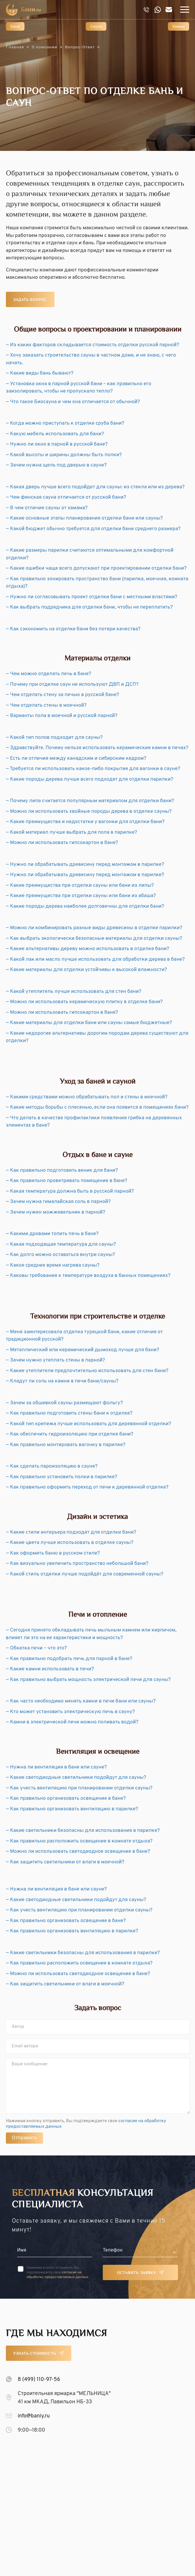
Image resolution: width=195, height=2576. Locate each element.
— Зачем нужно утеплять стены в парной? (55, 1360)
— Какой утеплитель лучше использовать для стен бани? (73, 991)
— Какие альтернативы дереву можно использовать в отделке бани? (87, 949)
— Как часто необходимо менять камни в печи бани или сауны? (81, 1701)
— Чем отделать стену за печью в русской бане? (62, 695)
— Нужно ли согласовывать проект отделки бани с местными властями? (91, 597)
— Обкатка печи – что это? (36, 1648)
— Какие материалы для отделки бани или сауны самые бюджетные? (89, 1023)
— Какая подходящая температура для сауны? (61, 1244)
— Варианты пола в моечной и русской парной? (62, 716)
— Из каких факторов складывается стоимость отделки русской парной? (92, 345)
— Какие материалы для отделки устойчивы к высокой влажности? (86, 970)
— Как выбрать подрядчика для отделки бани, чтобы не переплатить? (89, 607)
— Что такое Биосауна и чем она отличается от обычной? (73, 402)
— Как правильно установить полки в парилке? (61, 1477)
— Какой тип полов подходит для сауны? (54, 737)
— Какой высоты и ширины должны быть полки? (64, 455)
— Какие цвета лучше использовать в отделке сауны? (69, 1543)
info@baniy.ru (34, 2416)
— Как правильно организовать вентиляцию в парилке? (72, 1809)
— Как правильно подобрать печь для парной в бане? (69, 1659)
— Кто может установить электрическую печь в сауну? (70, 1712)
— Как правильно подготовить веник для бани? (62, 1170)
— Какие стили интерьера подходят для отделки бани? (71, 1532)
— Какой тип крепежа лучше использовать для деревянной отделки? (88, 1424)
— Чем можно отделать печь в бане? (48, 674)
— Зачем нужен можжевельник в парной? (55, 1212)
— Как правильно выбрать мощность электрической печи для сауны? (88, 1680)
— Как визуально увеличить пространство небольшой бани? (77, 1563)
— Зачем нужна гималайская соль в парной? (58, 1202)
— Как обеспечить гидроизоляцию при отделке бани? (69, 1434)
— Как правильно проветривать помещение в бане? (66, 1181)
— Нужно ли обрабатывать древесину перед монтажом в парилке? (85, 864)
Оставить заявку (136, 2273)
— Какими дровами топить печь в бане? (52, 1234)
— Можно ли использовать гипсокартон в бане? (62, 843)
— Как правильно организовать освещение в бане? (66, 1798)
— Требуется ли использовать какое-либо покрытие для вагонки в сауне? (93, 769)
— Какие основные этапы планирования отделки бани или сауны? (84, 518)
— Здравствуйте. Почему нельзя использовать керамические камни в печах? (97, 748)
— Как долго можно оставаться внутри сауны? (60, 1255)
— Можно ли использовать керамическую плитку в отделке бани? (84, 1002)
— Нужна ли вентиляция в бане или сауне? (56, 1767)
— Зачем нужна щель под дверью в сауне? (56, 465)
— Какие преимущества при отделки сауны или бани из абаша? (81, 896)
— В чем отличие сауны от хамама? (47, 508)
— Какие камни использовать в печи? (50, 1669)
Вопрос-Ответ (80, 47)
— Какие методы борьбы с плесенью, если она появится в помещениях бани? (97, 1107)
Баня (15, 26)
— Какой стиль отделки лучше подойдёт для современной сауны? (84, 1574)
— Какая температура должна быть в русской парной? (70, 1191)
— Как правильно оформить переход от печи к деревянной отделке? (87, 1487)
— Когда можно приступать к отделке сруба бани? (65, 423)
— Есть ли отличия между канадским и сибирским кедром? (76, 758)
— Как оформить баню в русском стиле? (53, 1553)
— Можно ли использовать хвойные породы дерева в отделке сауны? (88, 811)
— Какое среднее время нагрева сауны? (53, 1265)
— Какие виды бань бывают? (39, 373)
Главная (15, 47)
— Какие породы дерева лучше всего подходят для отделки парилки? (89, 779)
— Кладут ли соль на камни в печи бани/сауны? (62, 1381)
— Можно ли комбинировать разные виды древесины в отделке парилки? (94, 928)
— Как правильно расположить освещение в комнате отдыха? (79, 1841)
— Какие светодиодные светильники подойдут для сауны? (76, 1777)
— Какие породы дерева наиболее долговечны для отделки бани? (85, 906)
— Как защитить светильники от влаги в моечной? (65, 1862)
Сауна (96, 26)
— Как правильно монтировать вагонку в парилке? (65, 1445)
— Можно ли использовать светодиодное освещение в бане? (78, 1851)
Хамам (178, 26)
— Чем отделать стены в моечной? (46, 705)
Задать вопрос (30, 300)
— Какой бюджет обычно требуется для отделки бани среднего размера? (93, 529)
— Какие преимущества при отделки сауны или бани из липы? (80, 885)
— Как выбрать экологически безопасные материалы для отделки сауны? (94, 938)
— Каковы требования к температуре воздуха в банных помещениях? (88, 1276)
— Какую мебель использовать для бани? (55, 434)
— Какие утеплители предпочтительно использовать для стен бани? (87, 1371)
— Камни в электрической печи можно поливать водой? (72, 1722)
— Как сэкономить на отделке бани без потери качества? (73, 629)
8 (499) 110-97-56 (39, 2379)
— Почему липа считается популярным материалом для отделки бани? (90, 801)
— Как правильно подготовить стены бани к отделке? (69, 1413)
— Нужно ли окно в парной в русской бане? (57, 444)
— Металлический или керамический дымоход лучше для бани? (82, 1350)
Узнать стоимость (34, 2354)
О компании (44, 47)
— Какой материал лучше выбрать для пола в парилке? (71, 832)
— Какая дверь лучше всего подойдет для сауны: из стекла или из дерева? (95, 487)
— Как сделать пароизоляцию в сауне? (52, 1466)
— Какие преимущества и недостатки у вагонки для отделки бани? (85, 822)
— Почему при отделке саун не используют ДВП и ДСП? (72, 684)
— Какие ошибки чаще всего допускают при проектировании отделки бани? (96, 568)
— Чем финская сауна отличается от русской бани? (66, 497)
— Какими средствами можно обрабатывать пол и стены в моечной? (87, 1097)
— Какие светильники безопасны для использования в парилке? (83, 1830)
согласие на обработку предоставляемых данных (57, 2275)
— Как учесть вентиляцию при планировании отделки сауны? (79, 1788)
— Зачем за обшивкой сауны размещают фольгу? (64, 1403)
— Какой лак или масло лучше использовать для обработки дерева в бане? (95, 959)
